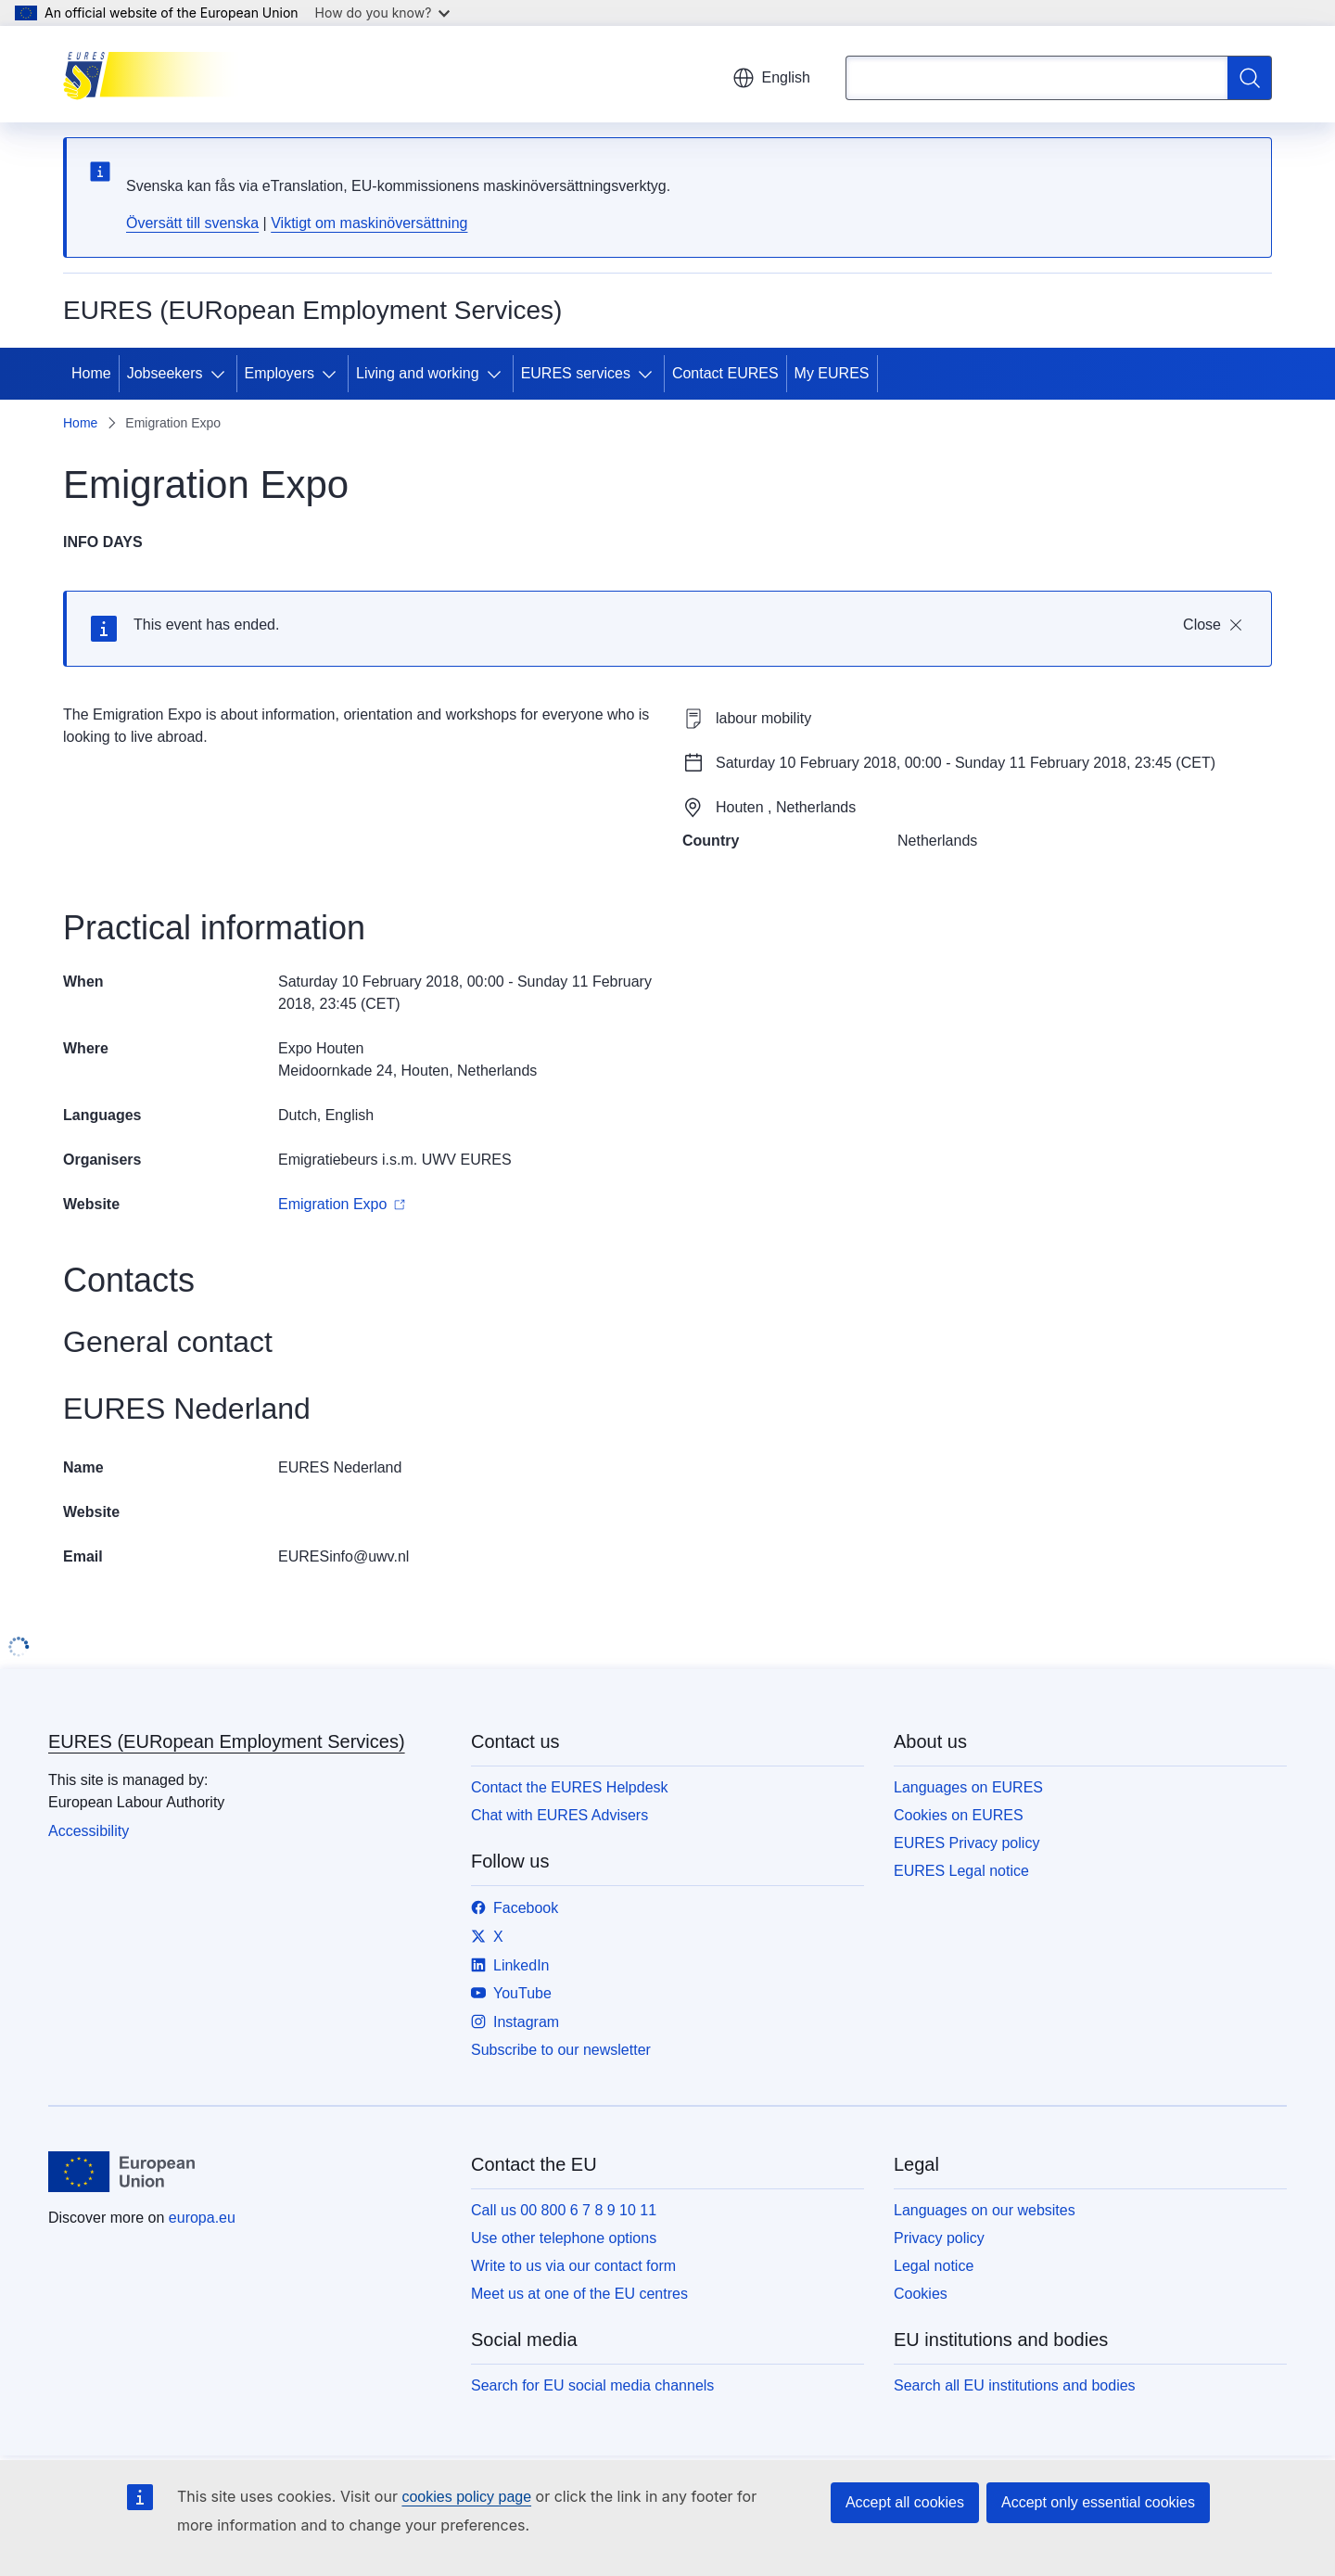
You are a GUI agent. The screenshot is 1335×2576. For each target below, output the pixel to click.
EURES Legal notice (961, 1871)
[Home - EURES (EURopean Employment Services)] (156, 74)
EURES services (575, 373)
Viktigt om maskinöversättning (369, 223)
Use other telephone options (563, 2238)
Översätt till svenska (192, 223)
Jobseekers (165, 373)
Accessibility (88, 1831)
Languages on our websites (984, 2210)
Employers (280, 373)
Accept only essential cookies (1098, 2502)
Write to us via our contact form (573, 2266)
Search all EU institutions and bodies (1015, 2385)
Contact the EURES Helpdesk (569, 1787)
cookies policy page (466, 2497)
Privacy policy (939, 2238)
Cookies (920, 2294)
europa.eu (202, 2217)
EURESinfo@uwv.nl (343, 1556)
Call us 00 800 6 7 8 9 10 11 (563, 2210)
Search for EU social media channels (592, 2385)
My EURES (832, 373)
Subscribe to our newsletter (561, 2050)
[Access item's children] (221, 374)
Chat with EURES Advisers (559, 1815)
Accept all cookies (905, 2502)
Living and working (417, 373)
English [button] (771, 78)
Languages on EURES (968, 1787)
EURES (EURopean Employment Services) (226, 1741)
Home (91, 373)
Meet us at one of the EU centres (579, 2294)
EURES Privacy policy (966, 1843)
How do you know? (383, 12)
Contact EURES (725, 373)
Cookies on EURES (959, 1815)
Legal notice (933, 2266)
